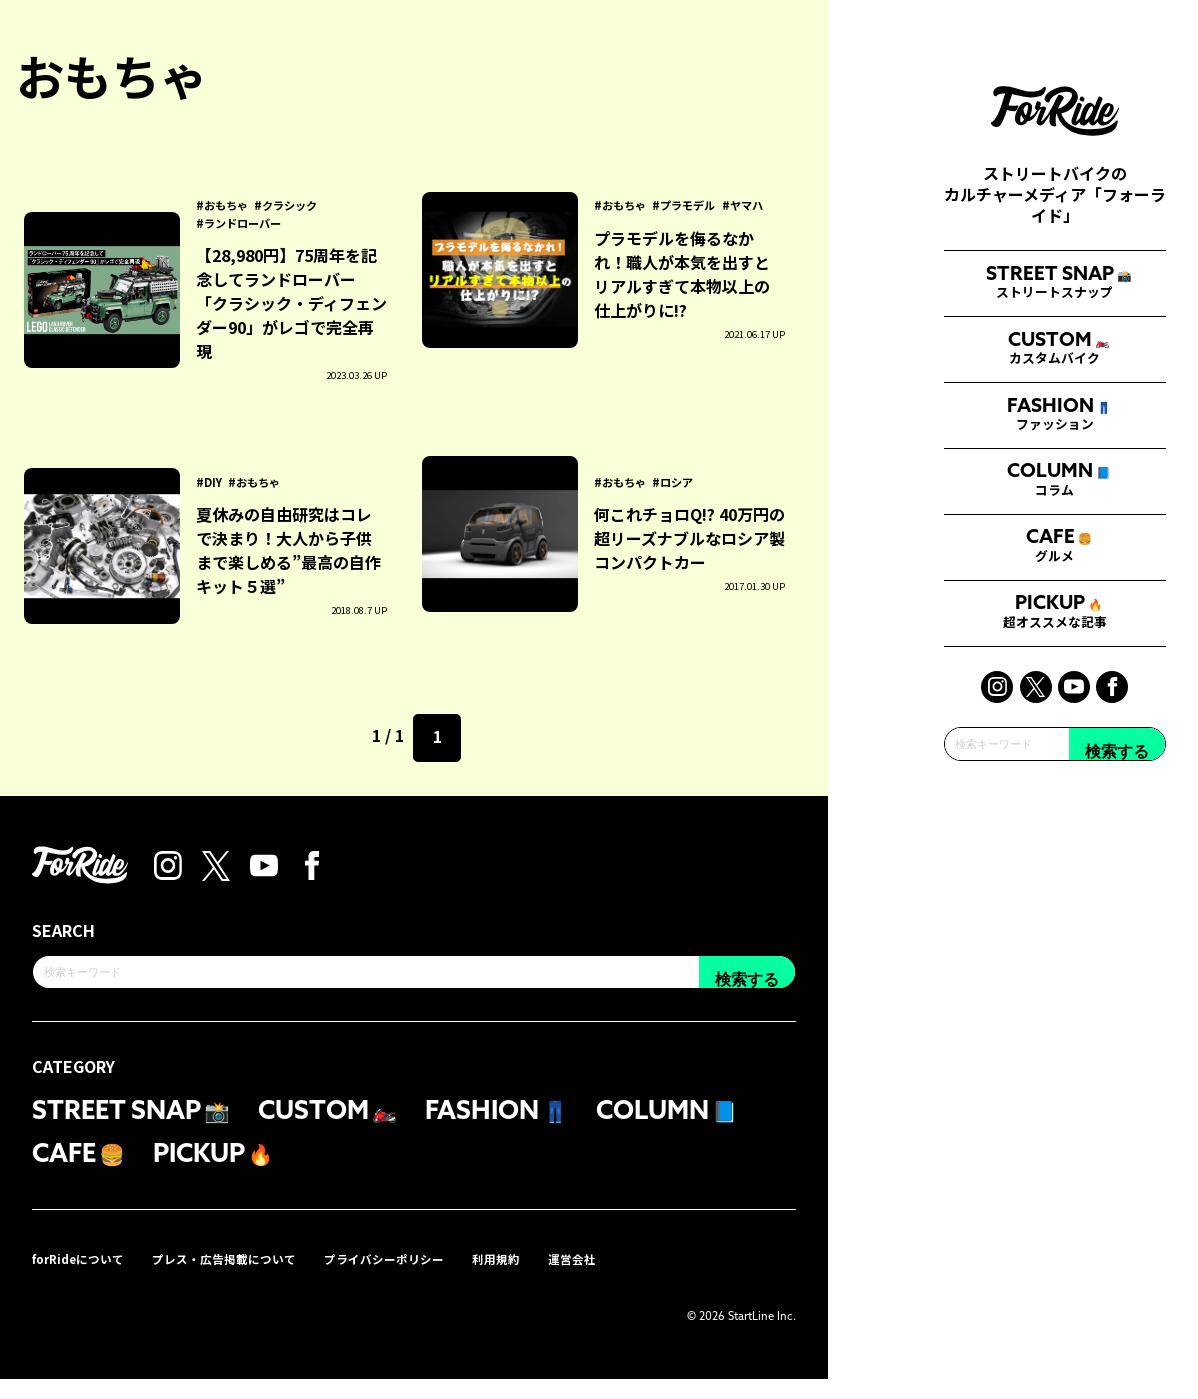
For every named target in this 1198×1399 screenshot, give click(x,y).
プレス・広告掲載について (254, 1276)
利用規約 (562, 1276)
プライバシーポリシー (436, 1276)
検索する (1117, 1020)
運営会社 (646, 1276)
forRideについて (87, 1276)
